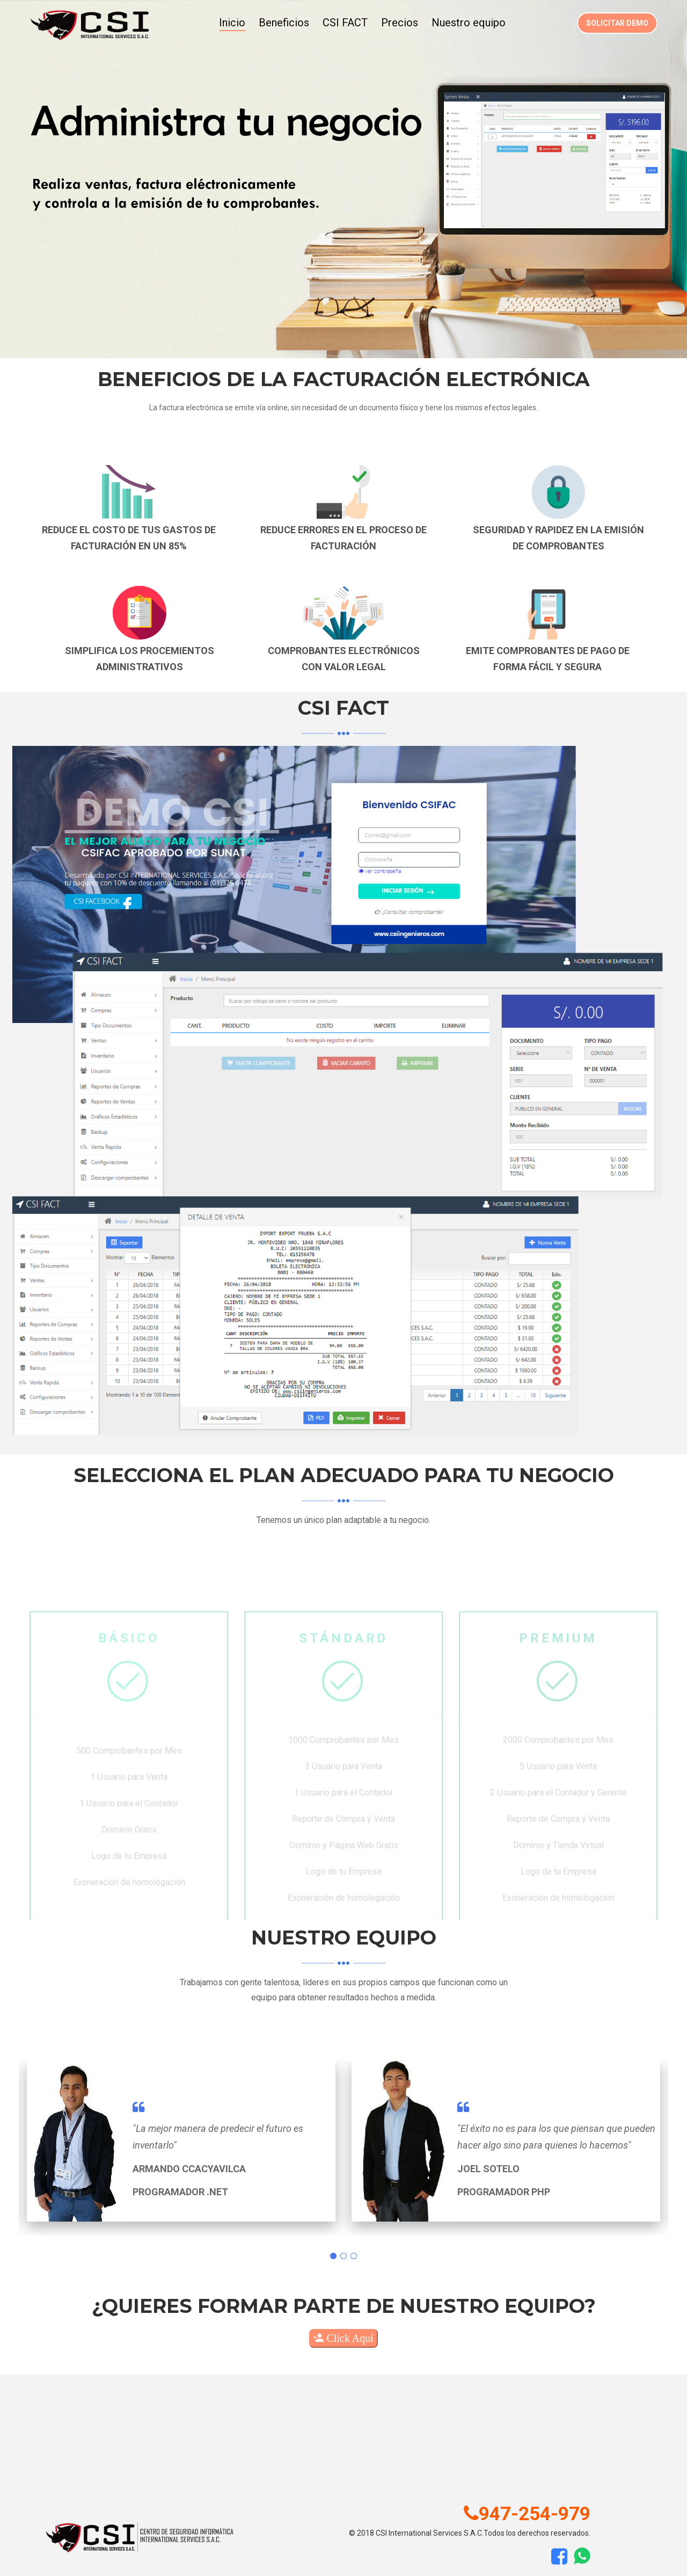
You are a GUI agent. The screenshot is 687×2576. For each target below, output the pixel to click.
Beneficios (284, 22)
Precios (399, 22)
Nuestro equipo (469, 22)
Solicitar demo (617, 23)
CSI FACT (345, 22)
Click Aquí (343, 2338)
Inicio (232, 22)
